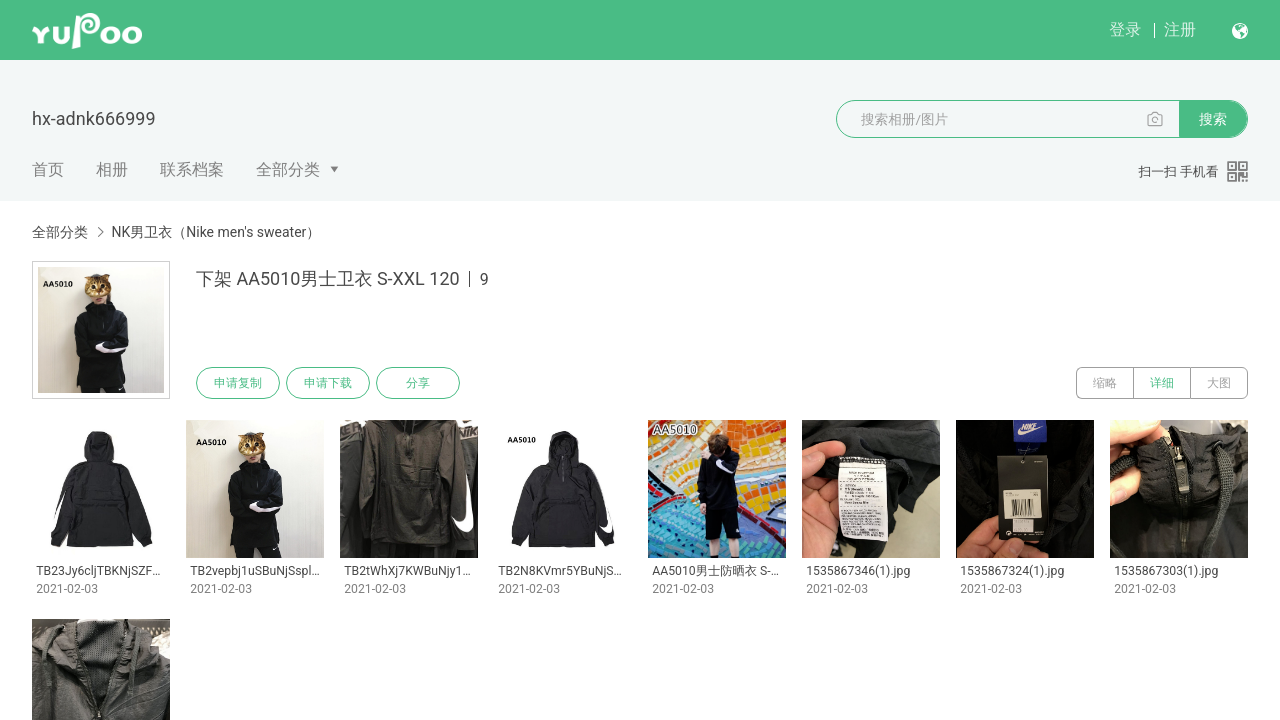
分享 (418, 383)
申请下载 (328, 383)
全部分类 (288, 169)
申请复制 (238, 383)
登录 (1125, 29)
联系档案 (192, 169)
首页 (48, 169)
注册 (1180, 29)
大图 (1219, 383)
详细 (1162, 383)
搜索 (1213, 119)
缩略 (1105, 383)
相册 (112, 169)
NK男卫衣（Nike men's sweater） (215, 232)
